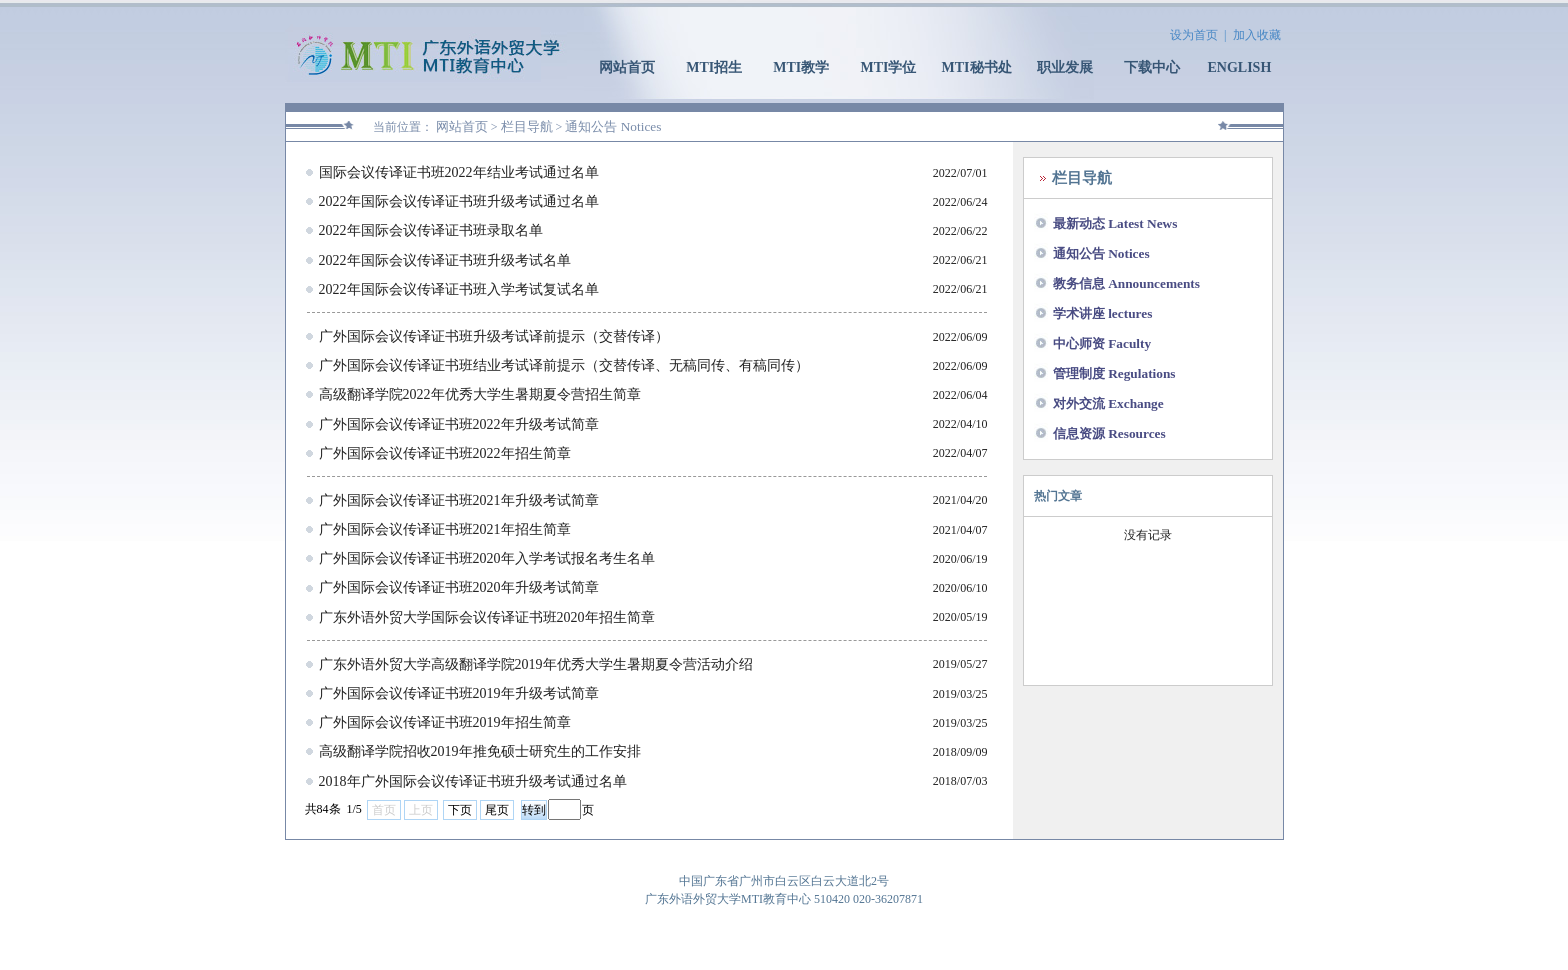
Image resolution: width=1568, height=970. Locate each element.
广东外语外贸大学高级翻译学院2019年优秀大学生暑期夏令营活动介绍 (536, 664)
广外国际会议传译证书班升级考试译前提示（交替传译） (494, 336)
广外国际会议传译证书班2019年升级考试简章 (459, 693)
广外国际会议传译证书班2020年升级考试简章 (459, 587)
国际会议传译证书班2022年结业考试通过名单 (459, 172)
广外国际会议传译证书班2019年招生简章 (445, 722)
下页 (460, 810)
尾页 (497, 810)
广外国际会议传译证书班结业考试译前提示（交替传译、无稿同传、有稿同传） (564, 365)
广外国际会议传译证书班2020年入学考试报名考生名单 (487, 558)
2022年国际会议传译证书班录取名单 (431, 230)
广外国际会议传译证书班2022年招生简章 (445, 453)
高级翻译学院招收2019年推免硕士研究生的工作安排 (480, 751)
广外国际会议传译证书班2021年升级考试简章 (459, 500)
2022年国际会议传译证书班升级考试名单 (445, 260)
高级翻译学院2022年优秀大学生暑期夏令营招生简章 (480, 394)
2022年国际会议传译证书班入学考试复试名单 (459, 289)
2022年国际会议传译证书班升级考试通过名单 (459, 201)
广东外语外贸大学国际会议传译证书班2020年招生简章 (487, 617)
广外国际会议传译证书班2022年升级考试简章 (459, 424)
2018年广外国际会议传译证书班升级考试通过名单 (473, 781)
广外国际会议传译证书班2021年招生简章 (445, 529)
